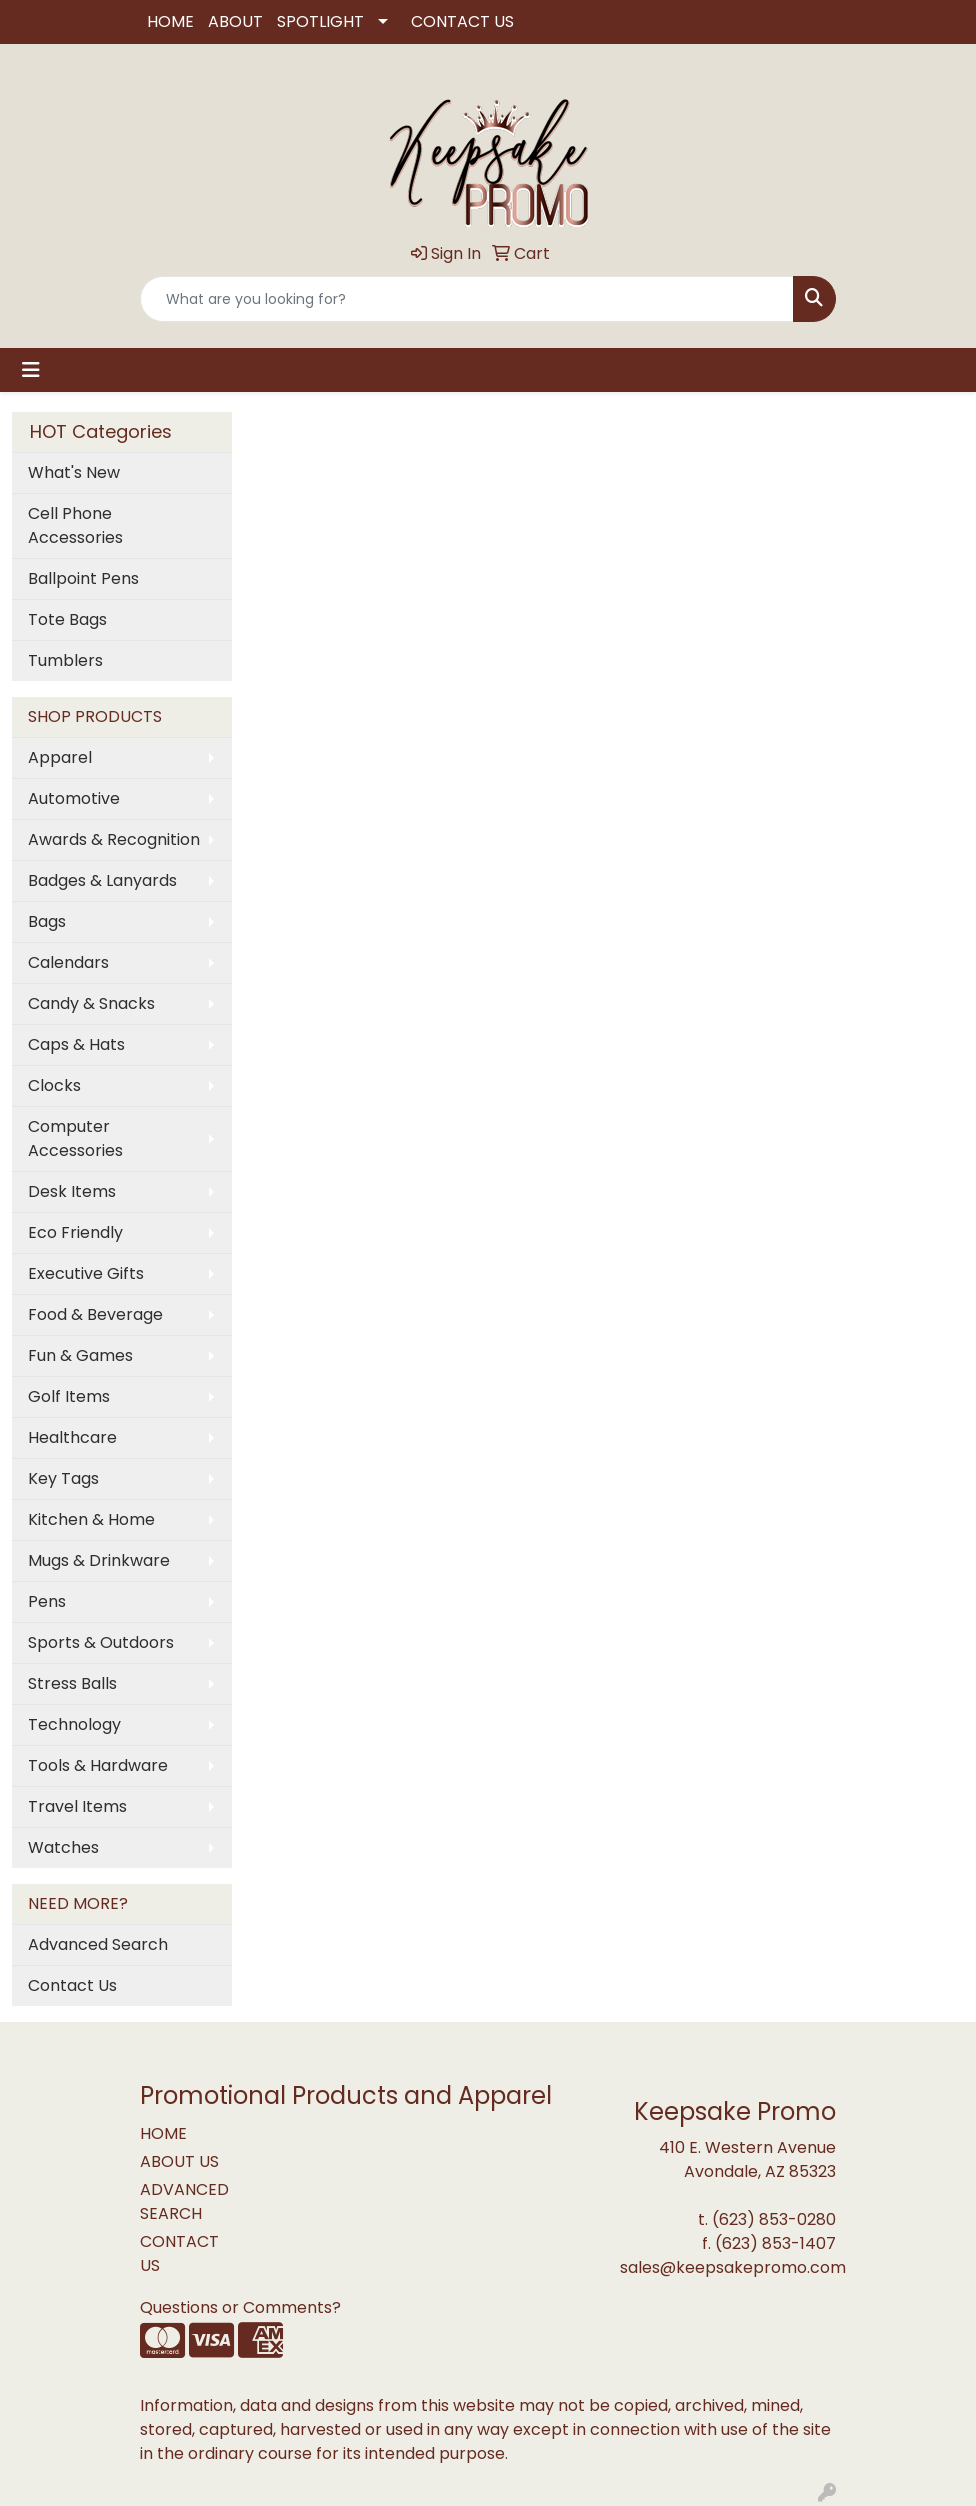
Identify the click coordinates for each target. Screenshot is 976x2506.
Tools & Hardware (98, 1765)
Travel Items (77, 1806)
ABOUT (235, 21)
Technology (74, 1724)
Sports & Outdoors (101, 1642)
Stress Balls (72, 1683)
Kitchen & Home (91, 1519)
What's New (74, 472)
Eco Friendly (75, 1232)
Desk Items (72, 1191)
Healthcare (72, 1437)
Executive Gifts (86, 1273)
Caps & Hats (76, 1044)
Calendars (68, 962)
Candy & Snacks (91, 1003)
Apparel (60, 757)
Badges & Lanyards (102, 880)
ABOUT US (179, 2161)
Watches (63, 1847)
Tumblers (65, 660)
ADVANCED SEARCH (184, 2201)
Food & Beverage (95, 1314)
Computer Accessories (75, 1138)
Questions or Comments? (240, 2307)
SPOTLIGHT (320, 21)
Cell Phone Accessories (75, 525)
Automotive (74, 798)
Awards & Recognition (114, 839)
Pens (47, 1601)
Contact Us (72, 1985)
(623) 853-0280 (774, 2219)
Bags (47, 921)
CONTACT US (462, 21)
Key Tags (63, 1478)
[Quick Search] (467, 299)
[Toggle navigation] (31, 370)
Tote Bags (67, 619)
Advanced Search (98, 1944)
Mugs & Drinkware (99, 1560)
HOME (170, 21)
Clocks (54, 1085)
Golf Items (69, 1396)
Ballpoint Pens (83, 578)
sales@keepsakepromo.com (733, 2267)
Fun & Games (80, 1355)
